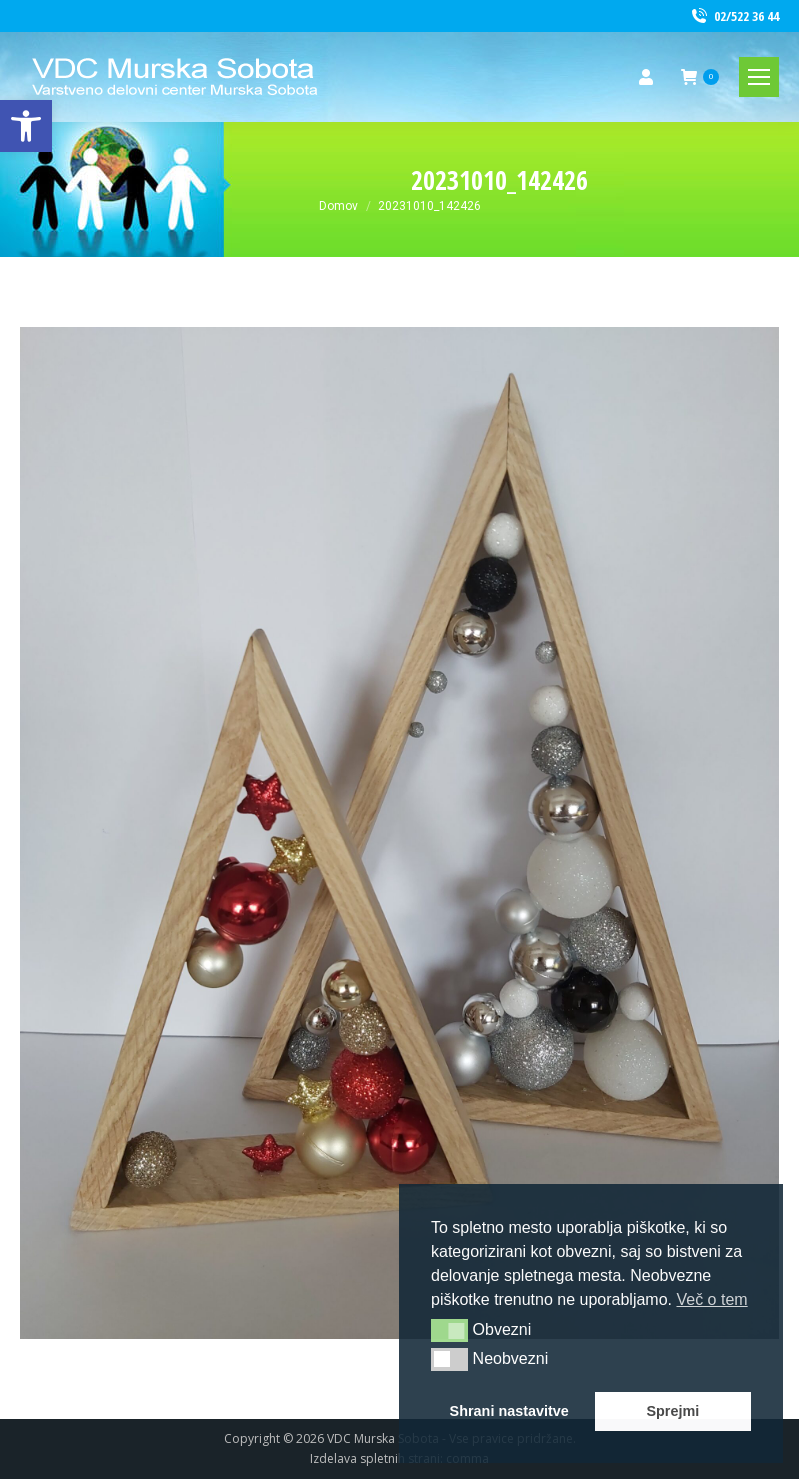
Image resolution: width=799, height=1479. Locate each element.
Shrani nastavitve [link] (509, 1411)
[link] (26, 126)
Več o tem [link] (711, 1299)
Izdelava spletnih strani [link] (375, 1458)
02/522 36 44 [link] (734, 16)
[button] (449, 1330)
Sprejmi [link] (672, 1411)
